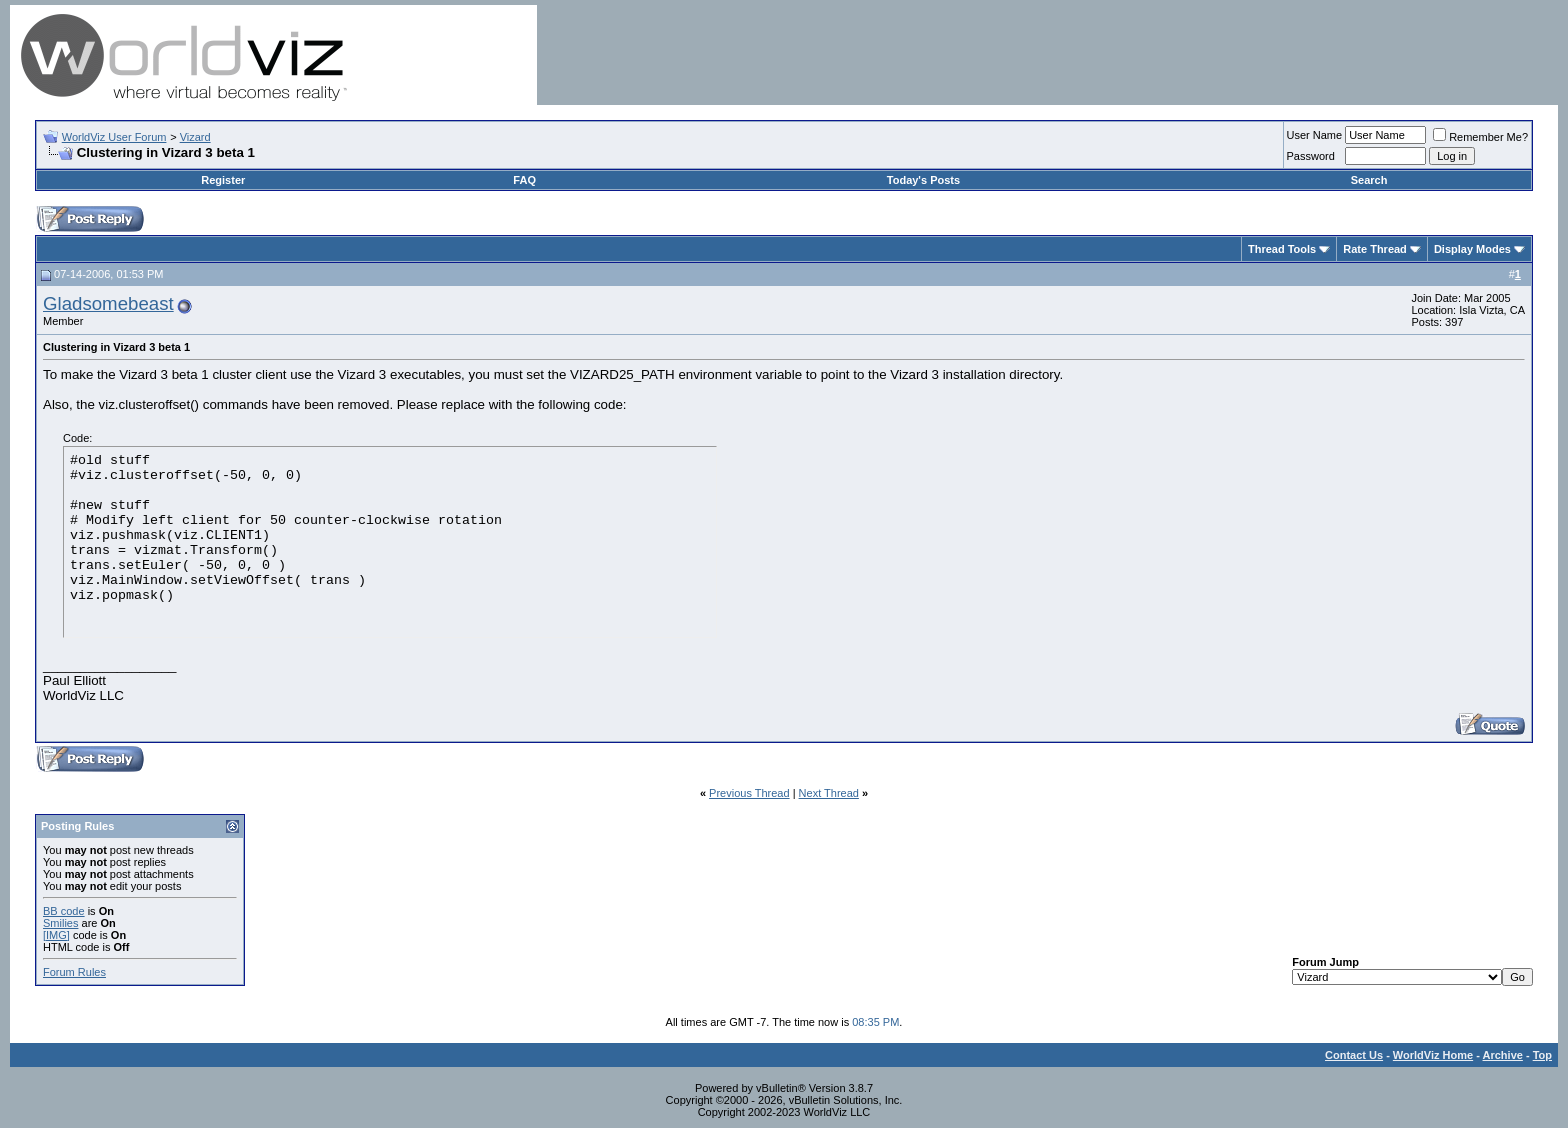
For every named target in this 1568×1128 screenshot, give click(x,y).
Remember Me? (1480, 137)
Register (223, 180)
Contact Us (1354, 1055)
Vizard (195, 137)
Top (1542, 1055)
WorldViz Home (1433, 1055)
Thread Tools (1282, 249)
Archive (1503, 1055)
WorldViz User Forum (114, 137)
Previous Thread (749, 793)
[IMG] (56, 935)
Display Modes (1472, 249)
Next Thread (829, 793)
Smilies (60, 923)
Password (1311, 156)
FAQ (524, 180)
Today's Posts (923, 180)
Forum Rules (74, 972)
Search (1369, 180)
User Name (1315, 135)
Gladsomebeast (108, 303)
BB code (64, 911)
